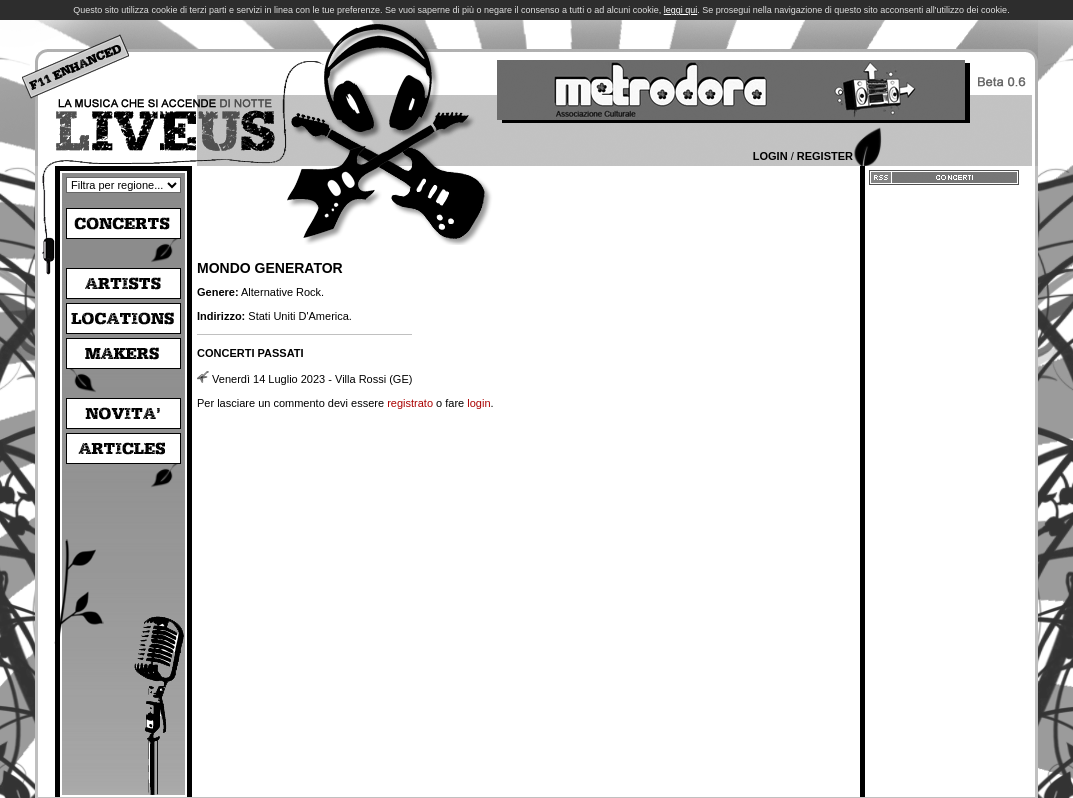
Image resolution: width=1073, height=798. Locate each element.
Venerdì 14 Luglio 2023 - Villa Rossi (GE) (312, 379)
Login (770, 156)
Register (825, 156)
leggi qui (681, 10)
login (478, 403)
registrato (410, 403)
